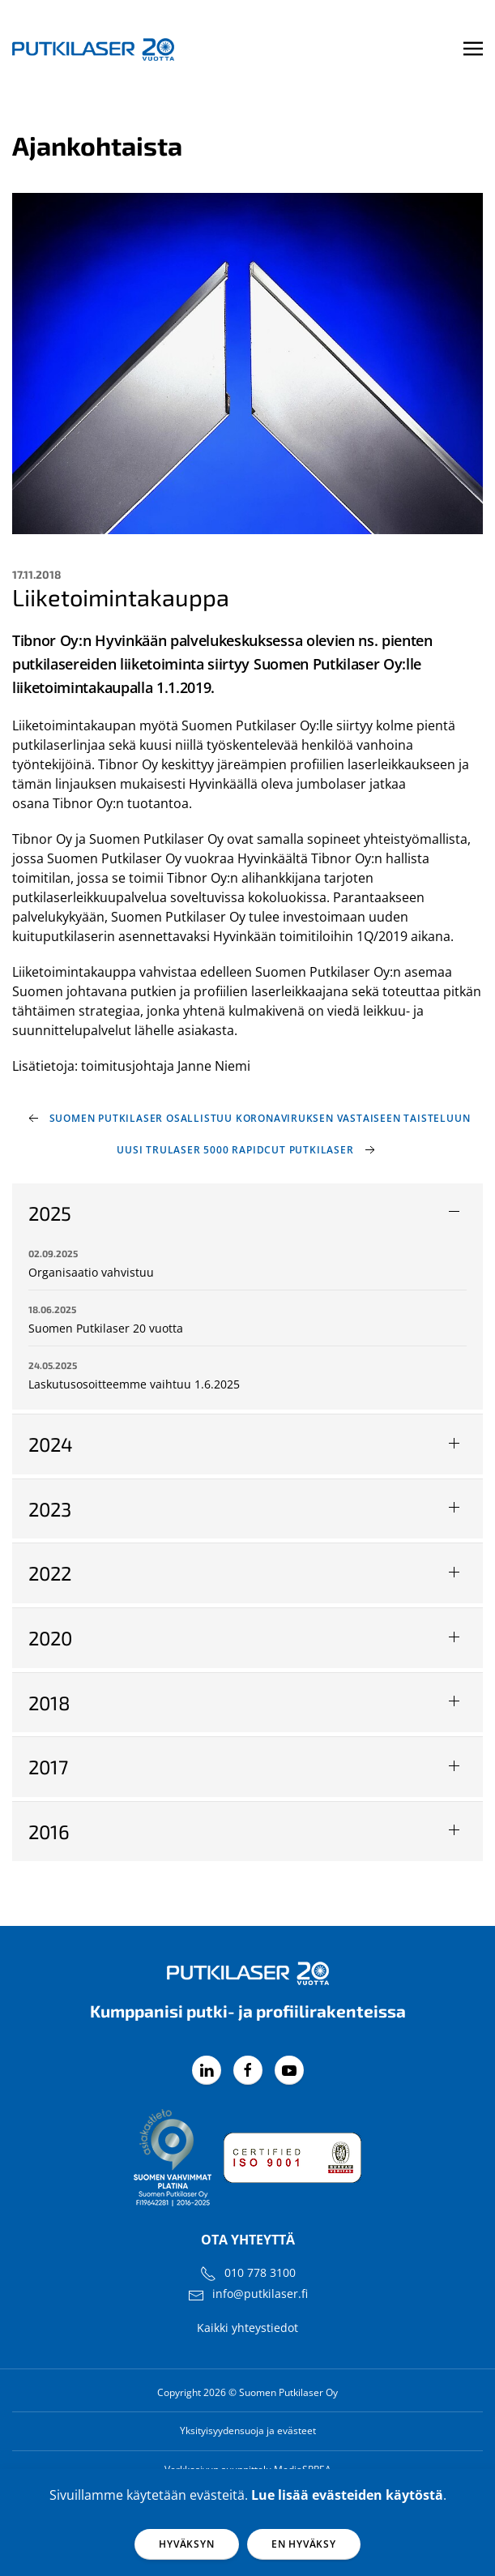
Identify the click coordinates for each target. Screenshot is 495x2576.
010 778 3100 (260, 2272)
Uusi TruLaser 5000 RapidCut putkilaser (235, 1150)
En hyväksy (303, 2544)
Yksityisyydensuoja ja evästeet (248, 2430)
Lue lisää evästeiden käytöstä (347, 2495)
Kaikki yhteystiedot (247, 2327)
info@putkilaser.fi (260, 2293)
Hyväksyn (186, 2544)
